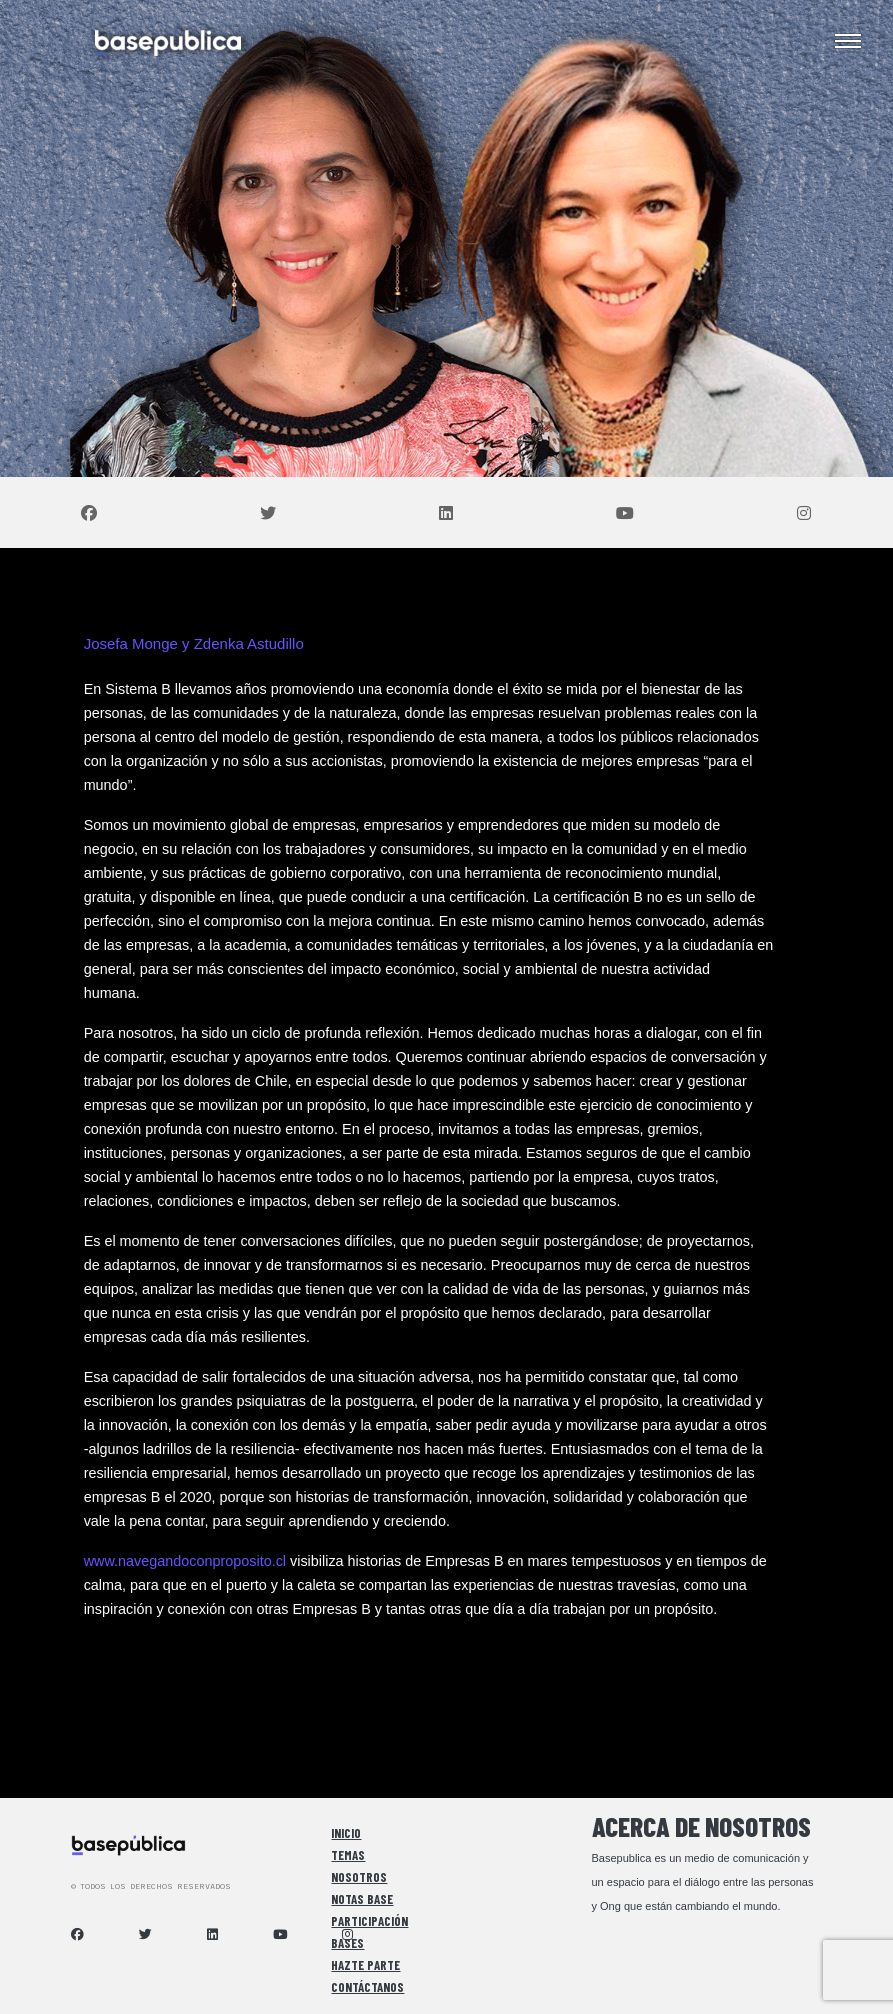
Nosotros (359, 1877)
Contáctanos (367, 1987)
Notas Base (362, 1899)
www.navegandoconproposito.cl (185, 1561)
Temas (348, 1855)
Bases (347, 1943)
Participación (369, 1921)
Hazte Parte (365, 1965)
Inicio (346, 1833)
